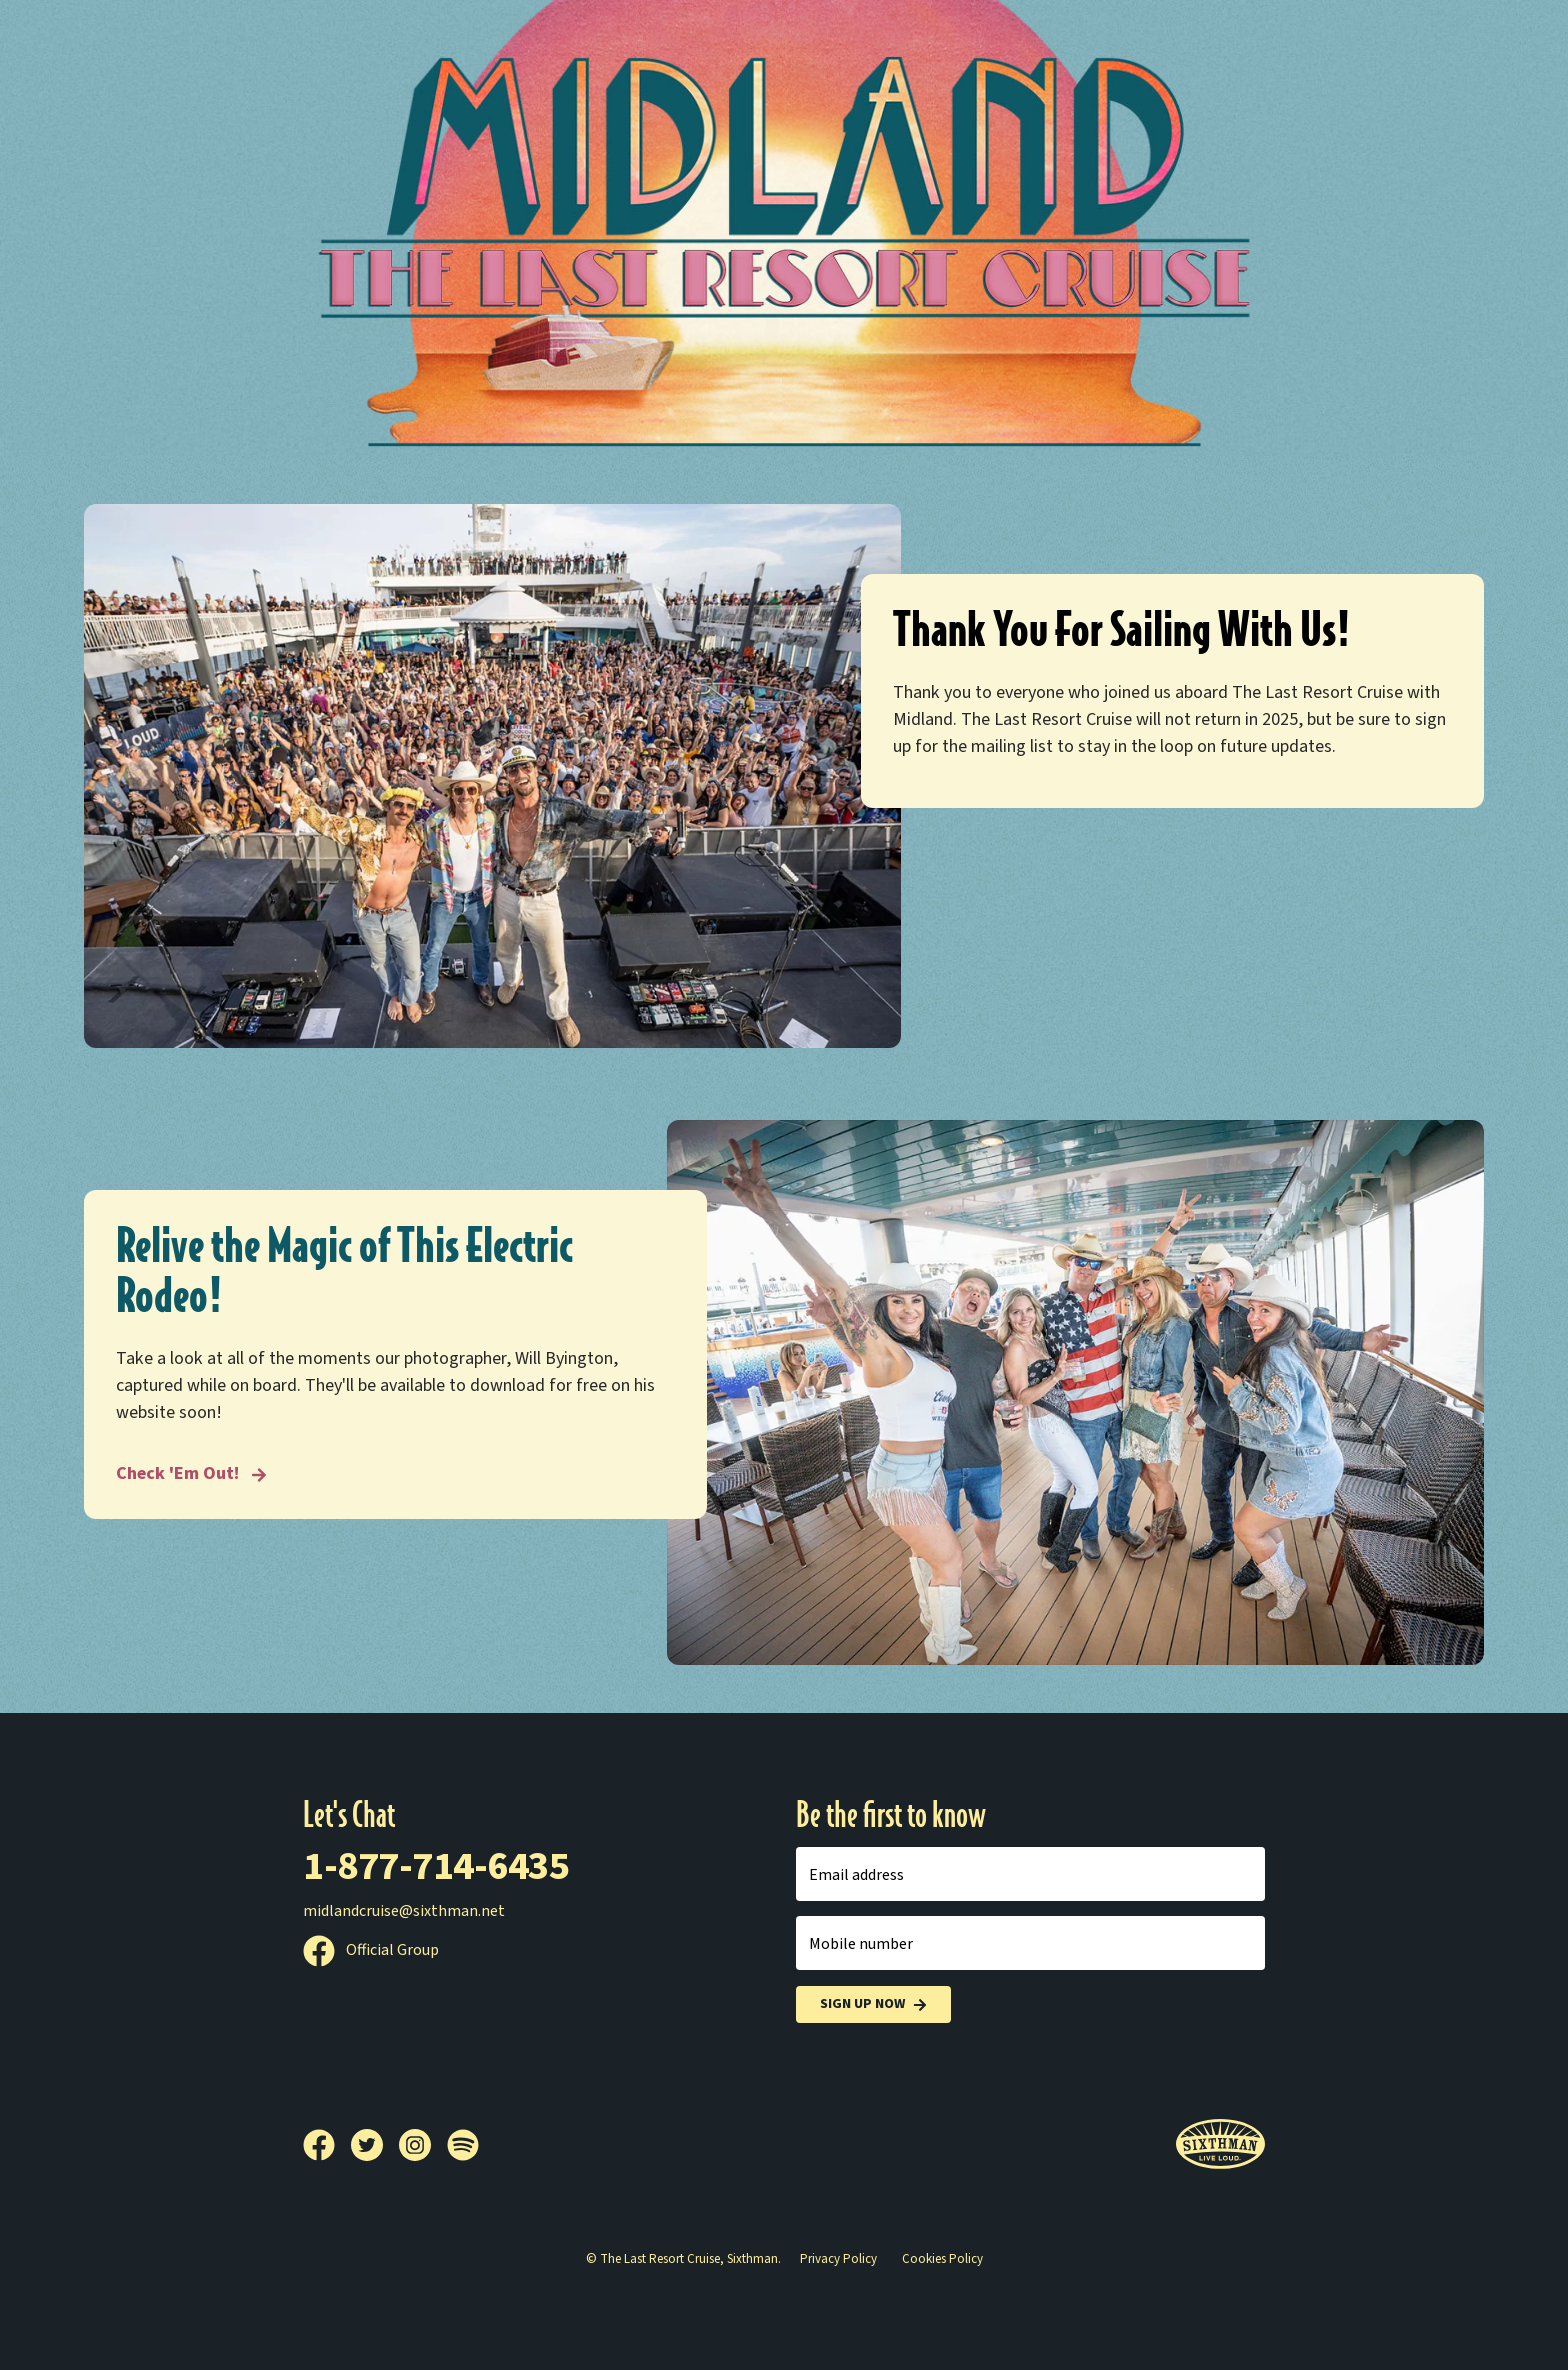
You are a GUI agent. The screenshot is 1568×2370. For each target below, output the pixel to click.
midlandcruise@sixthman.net (404, 1911)
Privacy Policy (838, 2259)
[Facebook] (327, 2145)
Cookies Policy (942, 2259)
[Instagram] (423, 2145)
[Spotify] (463, 2145)
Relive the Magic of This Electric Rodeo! (344, 1271)
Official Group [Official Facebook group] (371, 1950)
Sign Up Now (873, 2004)
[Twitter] (375, 2145)
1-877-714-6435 (436, 1866)
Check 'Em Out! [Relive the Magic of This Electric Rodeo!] (191, 1473)
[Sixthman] (1220, 2144)
